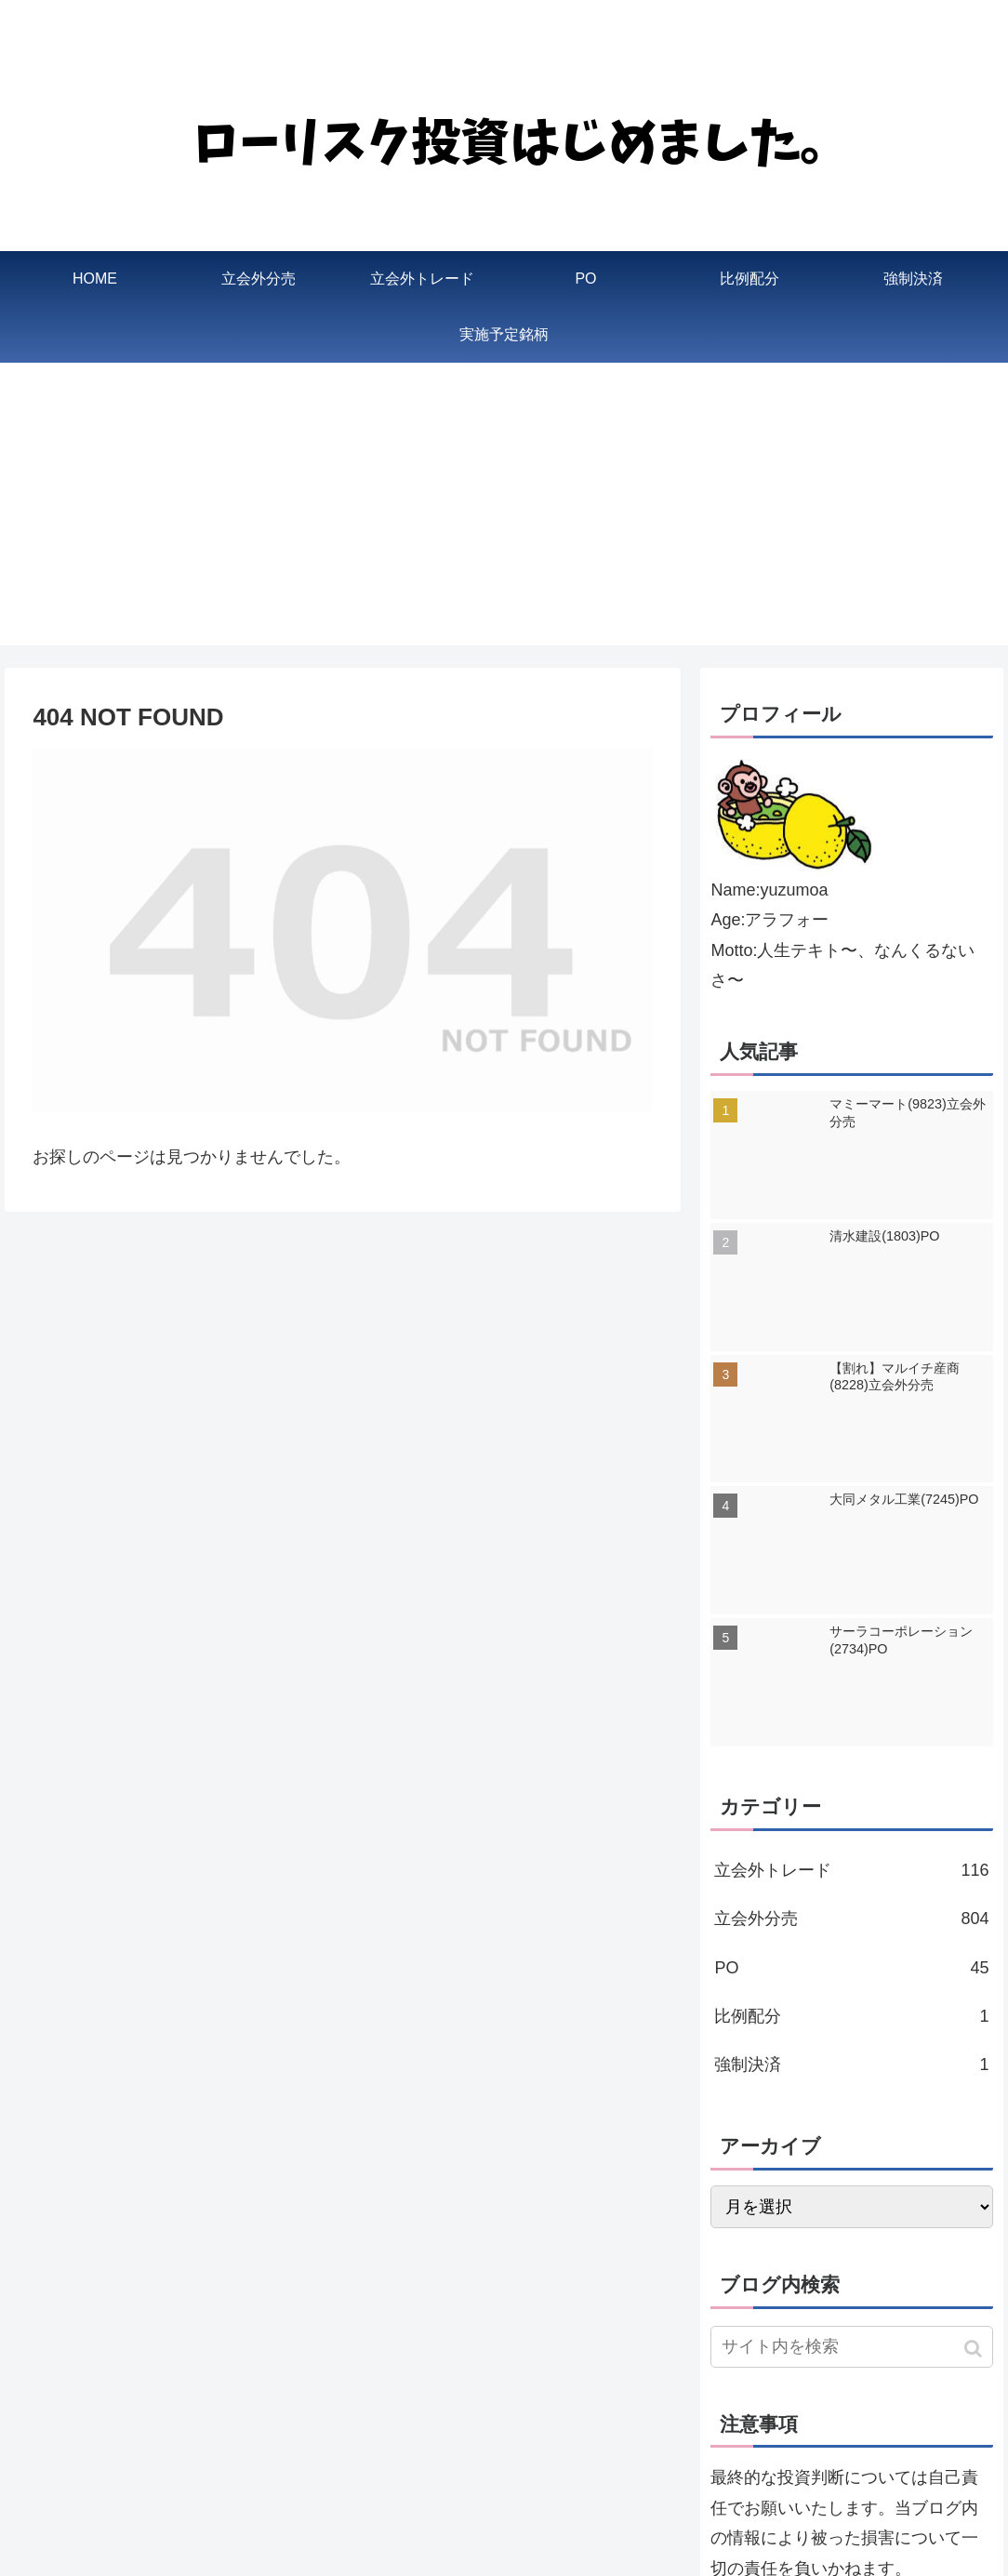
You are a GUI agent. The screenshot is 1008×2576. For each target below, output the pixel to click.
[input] (851, 2347)
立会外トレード (851, 1870)
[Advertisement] (504, 515)
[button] (975, 2348)
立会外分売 (851, 1918)
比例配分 (851, 2016)
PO (851, 1968)
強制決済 (851, 2064)
